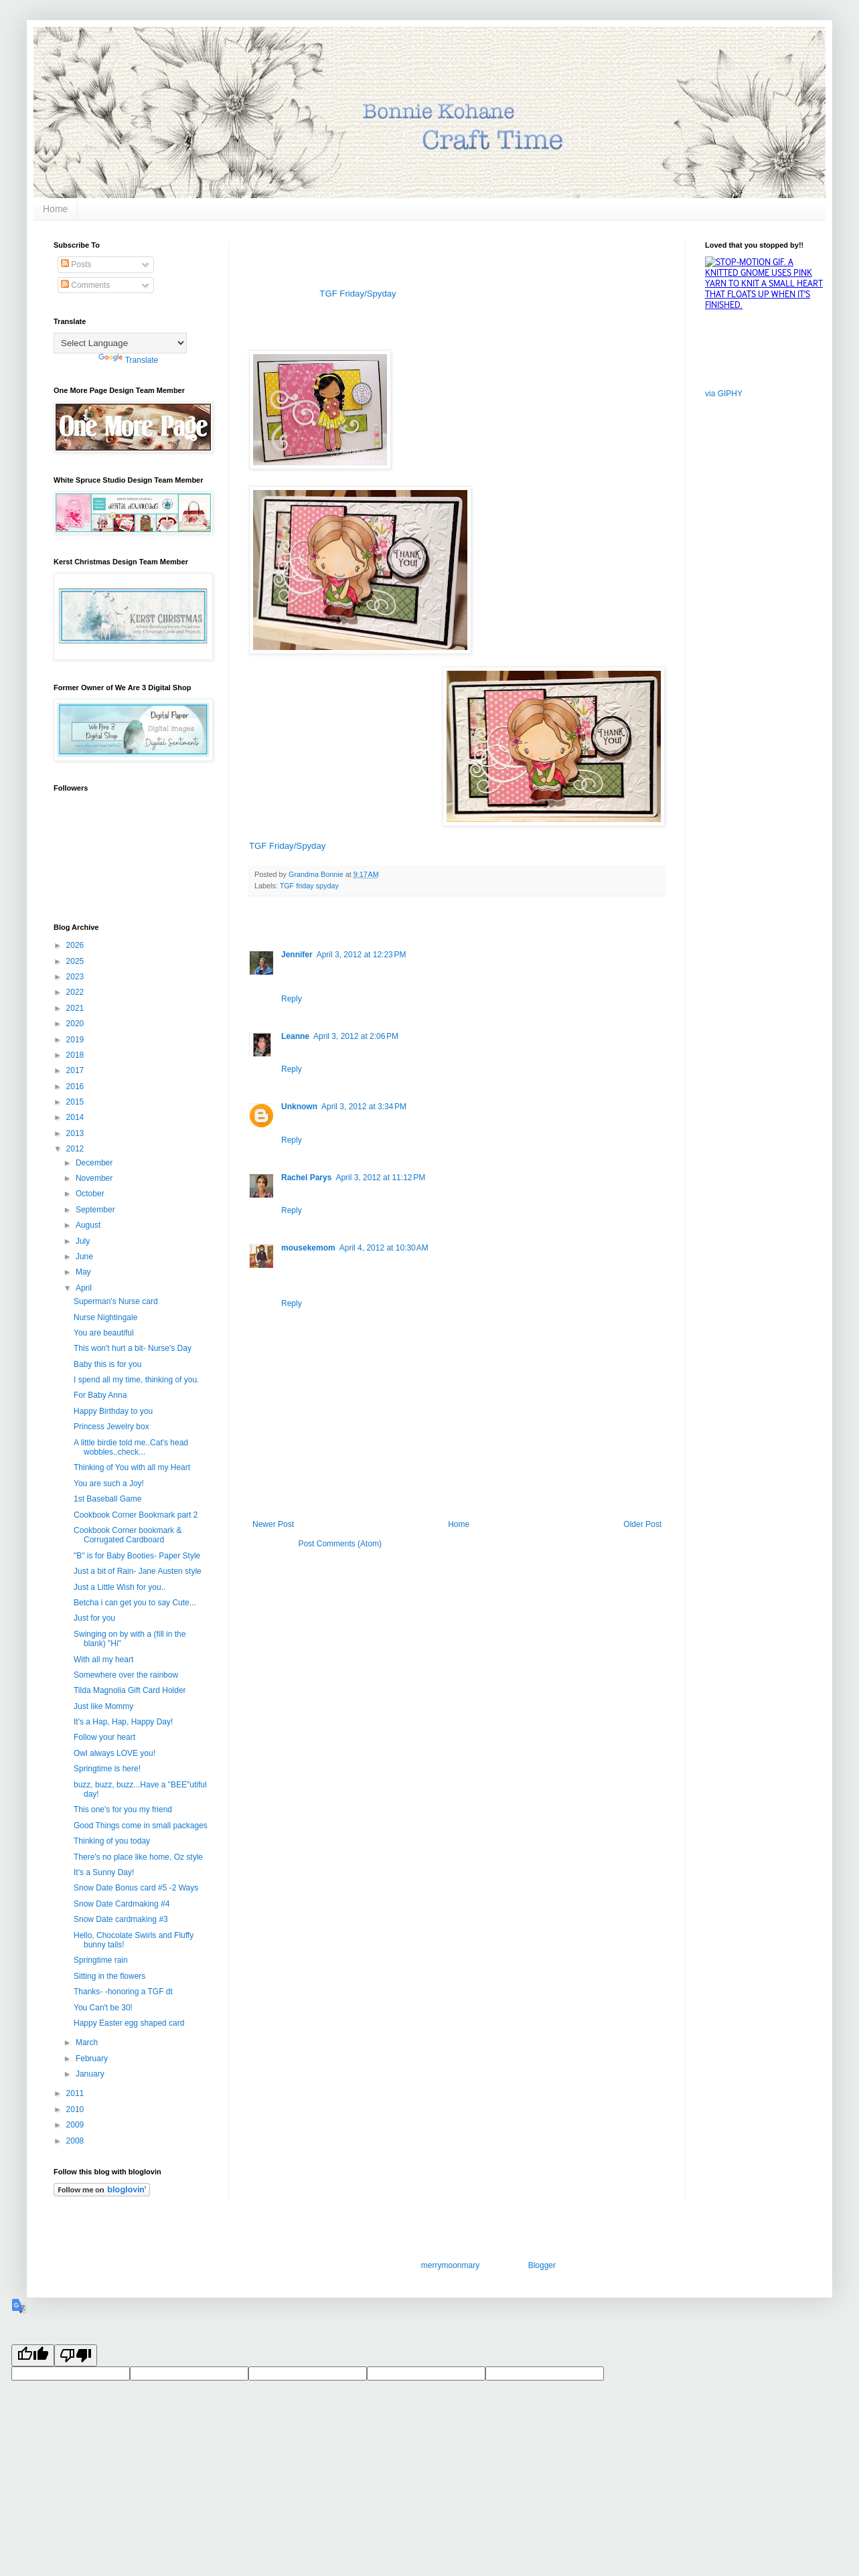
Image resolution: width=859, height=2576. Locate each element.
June (85, 1256)
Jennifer (297, 954)
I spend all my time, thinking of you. (136, 1379)
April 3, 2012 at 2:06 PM (355, 1036)
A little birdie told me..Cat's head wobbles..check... (131, 1447)
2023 (76, 976)
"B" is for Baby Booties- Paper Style (137, 1555)
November (95, 1178)
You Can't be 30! (103, 2007)
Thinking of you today (112, 1841)
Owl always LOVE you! (114, 1753)
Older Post (642, 1524)
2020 (76, 1023)
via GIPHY (724, 393)
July (84, 1241)
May (84, 1272)
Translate (128, 360)
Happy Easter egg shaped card (129, 2023)
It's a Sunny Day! (104, 1872)
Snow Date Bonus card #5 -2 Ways (136, 1888)
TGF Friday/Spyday (357, 294)
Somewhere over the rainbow (126, 1675)
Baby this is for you (107, 1364)
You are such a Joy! (109, 1483)
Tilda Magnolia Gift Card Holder (130, 1690)
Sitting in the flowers (109, 1976)
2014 (76, 1117)
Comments (85, 285)
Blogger (542, 2265)
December (95, 1163)
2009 (76, 2124)
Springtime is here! (107, 1768)
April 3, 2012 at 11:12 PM (380, 1177)
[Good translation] (32, 2355)
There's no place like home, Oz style (138, 1857)
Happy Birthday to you (113, 1411)
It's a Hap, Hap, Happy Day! (123, 1721)
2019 (76, 1039)
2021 (76, 1008)
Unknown (299, 1106)
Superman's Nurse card (116, 1301)
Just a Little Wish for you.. (119, 1587)
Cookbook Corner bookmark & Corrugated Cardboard (127, 1535)
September (96, 1209)
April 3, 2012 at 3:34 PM (363, 1106)
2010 (76, 2109)
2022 (76, 992)
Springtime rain (101, 1960)
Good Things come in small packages (141, 1825)
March (88, 2042)
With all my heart (103, 1659)
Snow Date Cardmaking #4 (121, 1904)
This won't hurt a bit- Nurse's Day (132, 1348)
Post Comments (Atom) (340, 1543)
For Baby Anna (100, 1395)
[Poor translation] (75, 2355)
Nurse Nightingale (105, 1317)
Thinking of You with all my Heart (132, 1467)
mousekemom (308, 1248)
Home (55, 209)
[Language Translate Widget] (120, 343)
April (85, 1288)
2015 (76, 1102)
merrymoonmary (450, 2265)
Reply (291, 998)
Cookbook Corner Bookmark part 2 (136, 1515)
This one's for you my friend (123, 1809)
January (91, 2074)
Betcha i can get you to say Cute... (135, 1602)
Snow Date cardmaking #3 (121, 1919)
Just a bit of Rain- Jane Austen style (138, 1571)
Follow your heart (104, 1737)
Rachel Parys (306, 1177)
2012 (76, 1148)
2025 (76, 961)
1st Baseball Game (107, 1499)
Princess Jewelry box (111, 1426)
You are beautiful (104, 1333)
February (93, 2058)
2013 (76, 1133)
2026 (76, 945)
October (91, 1193)
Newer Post (273, 1524)
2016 (76, 1086)
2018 (76, 1055)
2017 (76, 1070)
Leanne (295, 1036)
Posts (76, 264)
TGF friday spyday (309, 886)
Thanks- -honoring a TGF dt (123, 1991)
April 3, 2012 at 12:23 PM (361, 954)
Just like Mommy (103, 1706)
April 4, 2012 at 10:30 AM (383, 1248)
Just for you (94, 1618)
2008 (76, 2141)
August (89, 1225)
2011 (76, 2093)
